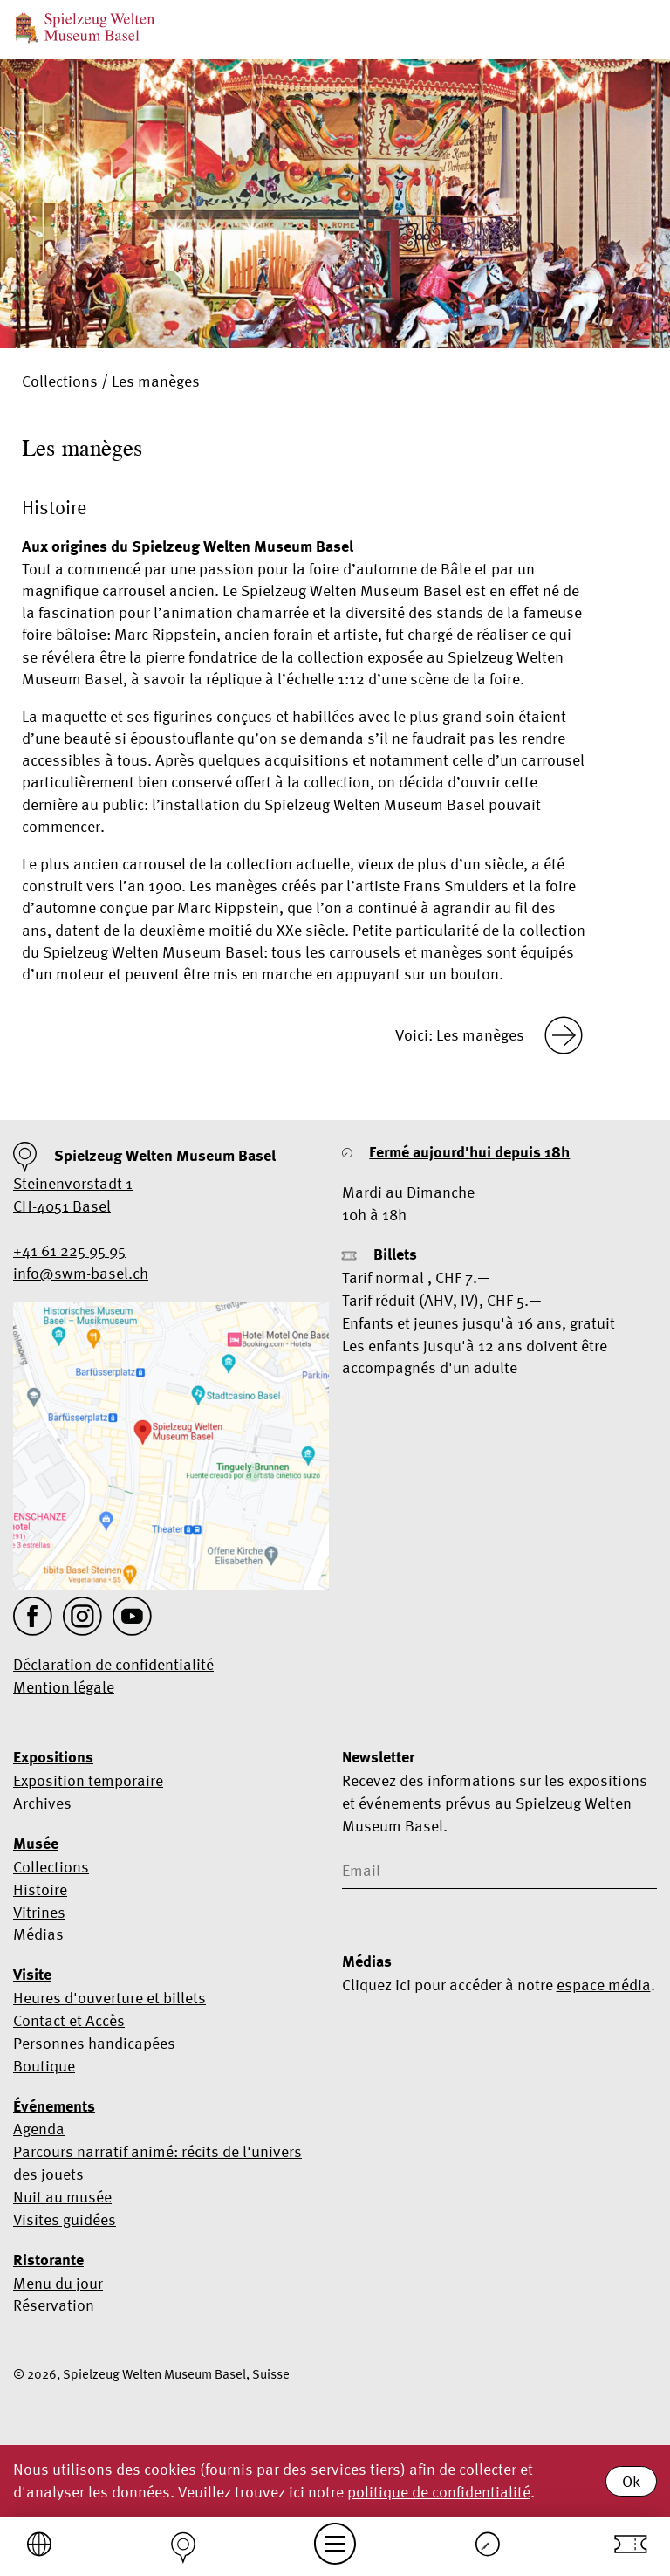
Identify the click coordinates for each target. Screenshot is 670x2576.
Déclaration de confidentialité (113, 1664)
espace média (604, 1984)
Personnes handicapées (94, 2043)
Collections (60, 381)
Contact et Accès (69, 2020)
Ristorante (48, 2260)
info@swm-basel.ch (80, 1273)
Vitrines (39, 1912)
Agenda (39, 2128)
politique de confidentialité (438, 2492)
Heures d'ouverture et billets (109, 1998)
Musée (35, 1843)
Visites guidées (64, 2219)
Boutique (44, 2066)
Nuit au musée (62, 2197)
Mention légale (63, 1687)
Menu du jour (58, 2283)
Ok (631, 2481)
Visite (32, 1974)
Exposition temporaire (88, 1780)
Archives (42, 1803)
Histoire (40, 1889)
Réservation (53, 2305)
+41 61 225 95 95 (69, 1250)
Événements (54, 2106)
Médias (38, 1934)
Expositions (53, 1757)
